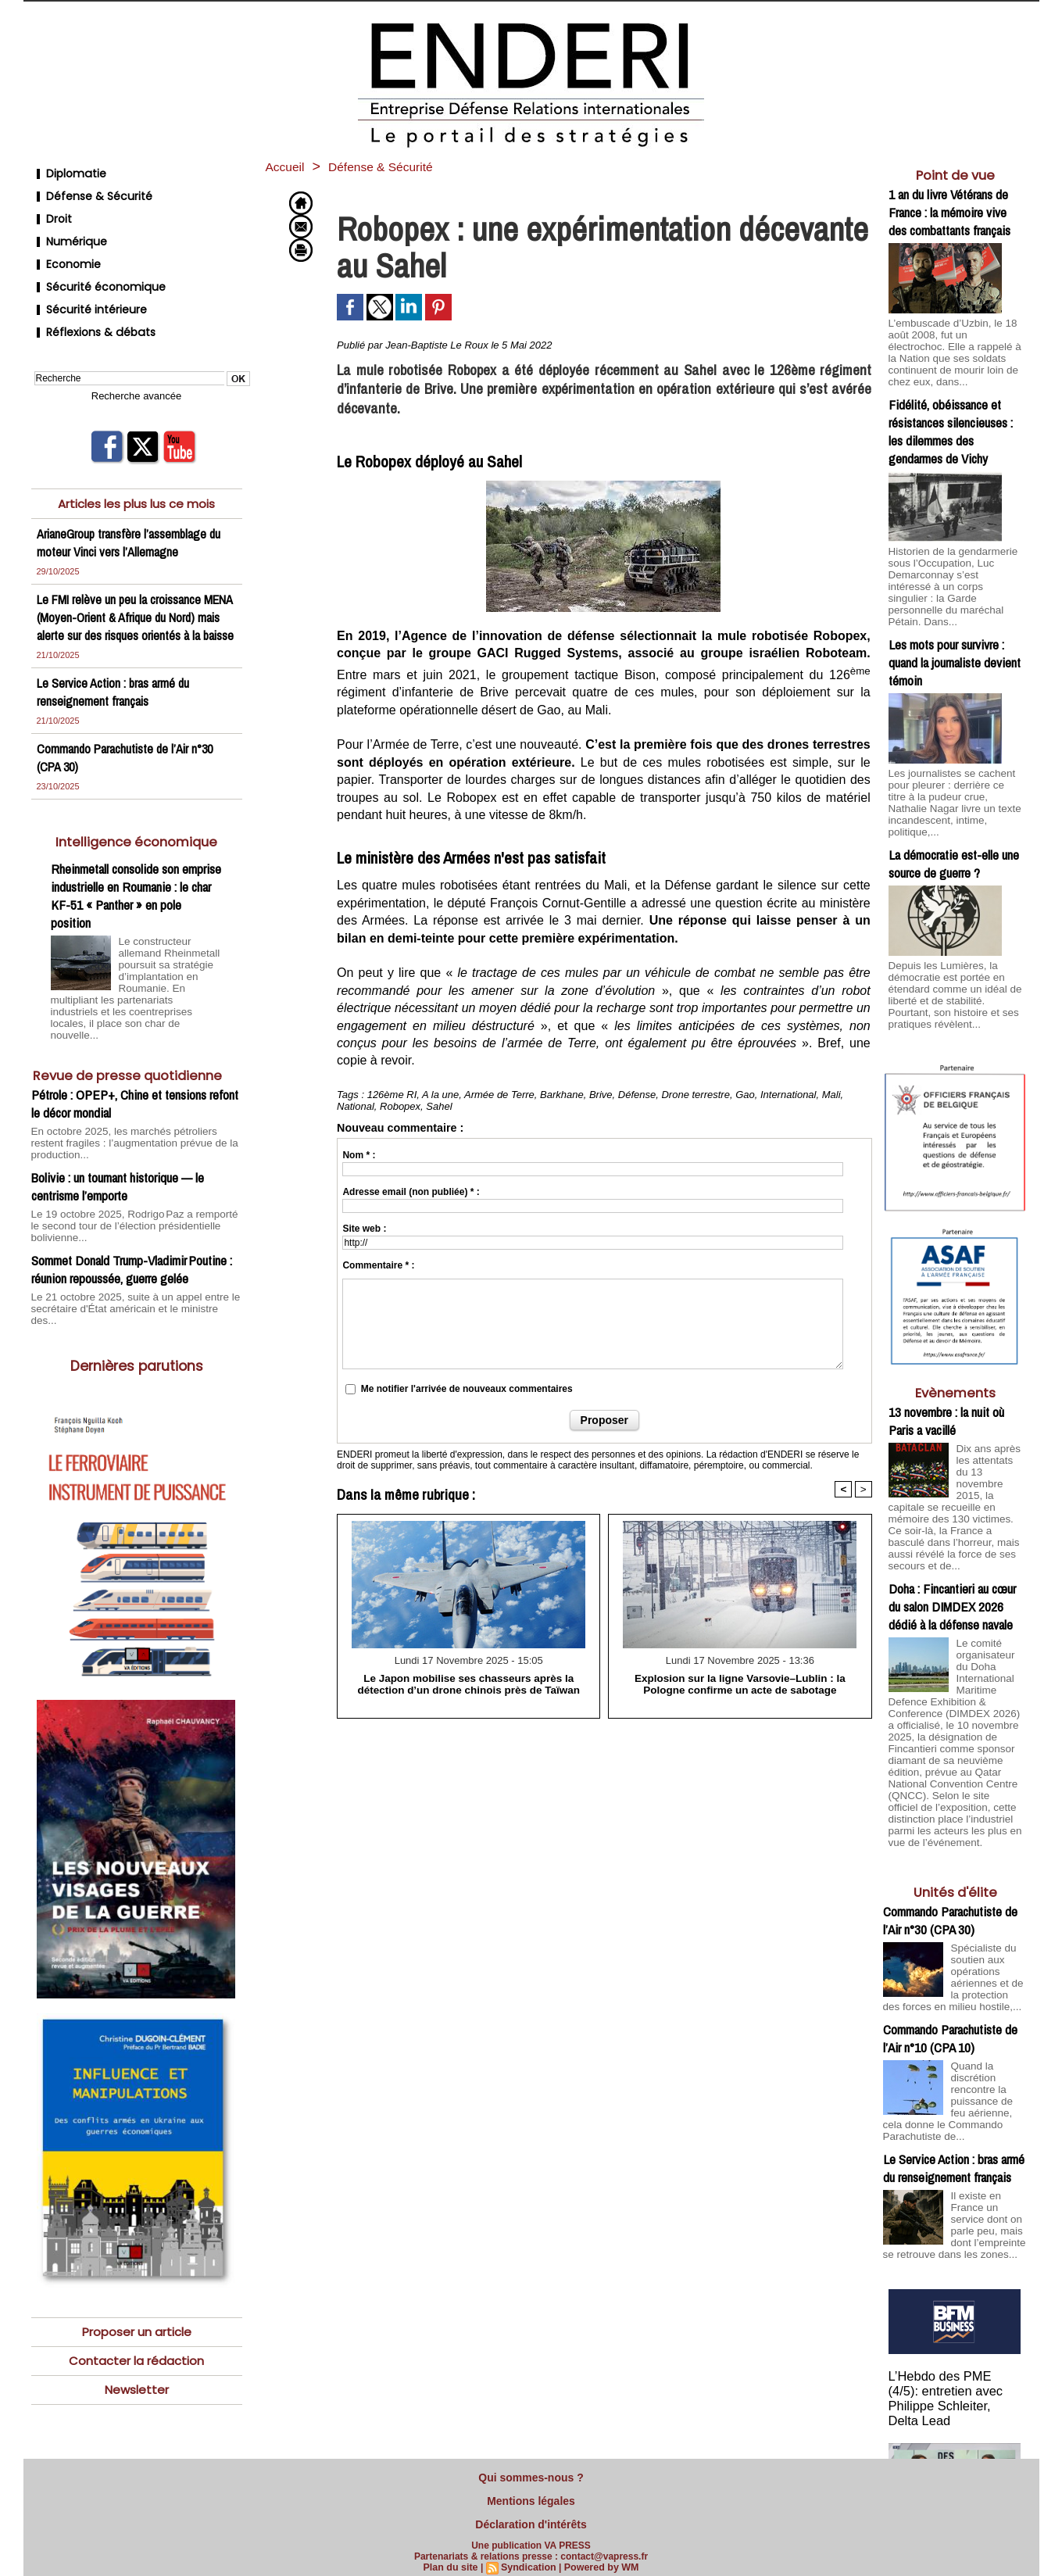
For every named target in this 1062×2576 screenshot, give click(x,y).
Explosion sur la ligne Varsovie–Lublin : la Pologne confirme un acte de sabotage (740, 1683)
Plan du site (453, 2558)
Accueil (288, 166)
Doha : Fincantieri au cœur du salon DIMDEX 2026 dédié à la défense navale (952, 1545)
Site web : (364, 1228)
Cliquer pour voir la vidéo (955, 2449)
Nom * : (358, 1155)
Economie (64, 246)
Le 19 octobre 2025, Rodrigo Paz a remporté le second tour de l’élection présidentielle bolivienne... (128, 1188)
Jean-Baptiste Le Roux (436, 345)
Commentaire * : (378, 1265)
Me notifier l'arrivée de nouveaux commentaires (467, 1388)
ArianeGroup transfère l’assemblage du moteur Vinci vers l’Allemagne (130, 509)
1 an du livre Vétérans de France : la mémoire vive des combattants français (949, 212)
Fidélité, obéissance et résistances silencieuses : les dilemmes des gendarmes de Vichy (951, 416)
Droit (50, 209)
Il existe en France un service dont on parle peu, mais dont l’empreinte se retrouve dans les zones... (955, 2154)
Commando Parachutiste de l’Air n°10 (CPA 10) (950, 1969)
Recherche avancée (136, 363)
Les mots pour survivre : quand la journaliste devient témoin (955, 630)
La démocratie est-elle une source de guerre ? (954, 816)
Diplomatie (66, 171)
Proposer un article (136, 2281)
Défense (637, 1094)
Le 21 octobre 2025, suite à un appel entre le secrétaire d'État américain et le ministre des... (127, 1264)
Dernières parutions (136, 1314)
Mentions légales (531, 2496)
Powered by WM (599, 2558)
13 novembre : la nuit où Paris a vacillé (946, 1368)
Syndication (529, 2558)
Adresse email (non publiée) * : (410, 1191)
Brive (601, 1094)
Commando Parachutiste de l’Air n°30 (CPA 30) (950, 1845)
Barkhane (562, 1094)
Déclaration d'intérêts (530, 2516)
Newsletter (137, 2340)
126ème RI (392, 1094)
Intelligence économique (136, 825)
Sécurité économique (94, 265)
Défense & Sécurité (87, 190)
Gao (745, 1094)
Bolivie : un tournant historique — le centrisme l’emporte (117, 1150)
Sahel (439, 1106)
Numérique (67, 227)
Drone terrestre (695, 1094)
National (355, 1106)
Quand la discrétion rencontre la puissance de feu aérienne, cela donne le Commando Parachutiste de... (952, 2029)
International (788, 1094)
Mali (831, 1094)
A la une (440, 1094)
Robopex (400, 1106)
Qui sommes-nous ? (531, 2476)
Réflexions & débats (89, 302)
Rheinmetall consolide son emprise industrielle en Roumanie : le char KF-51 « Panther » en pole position (136, 880)
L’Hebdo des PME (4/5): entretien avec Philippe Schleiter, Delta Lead (955, 2321)
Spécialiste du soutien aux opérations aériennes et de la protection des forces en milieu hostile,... (954, 1905)
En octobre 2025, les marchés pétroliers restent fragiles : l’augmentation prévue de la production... (135, 1114)
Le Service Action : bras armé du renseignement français (115, 676)
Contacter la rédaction (136, 2310)
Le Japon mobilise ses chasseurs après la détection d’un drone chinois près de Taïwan (469, 1683)
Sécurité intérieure (85, 284)
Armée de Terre (499, 1094)
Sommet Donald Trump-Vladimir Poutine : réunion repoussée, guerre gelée (131, 1231)
